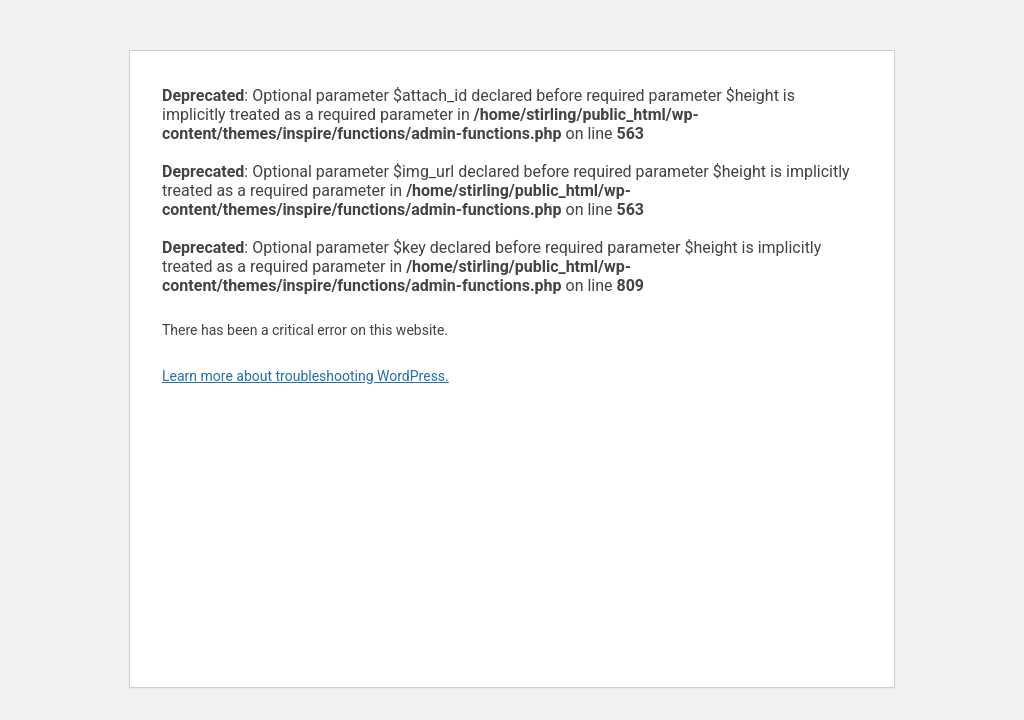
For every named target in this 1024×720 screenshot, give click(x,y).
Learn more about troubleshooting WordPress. (305, 376)
